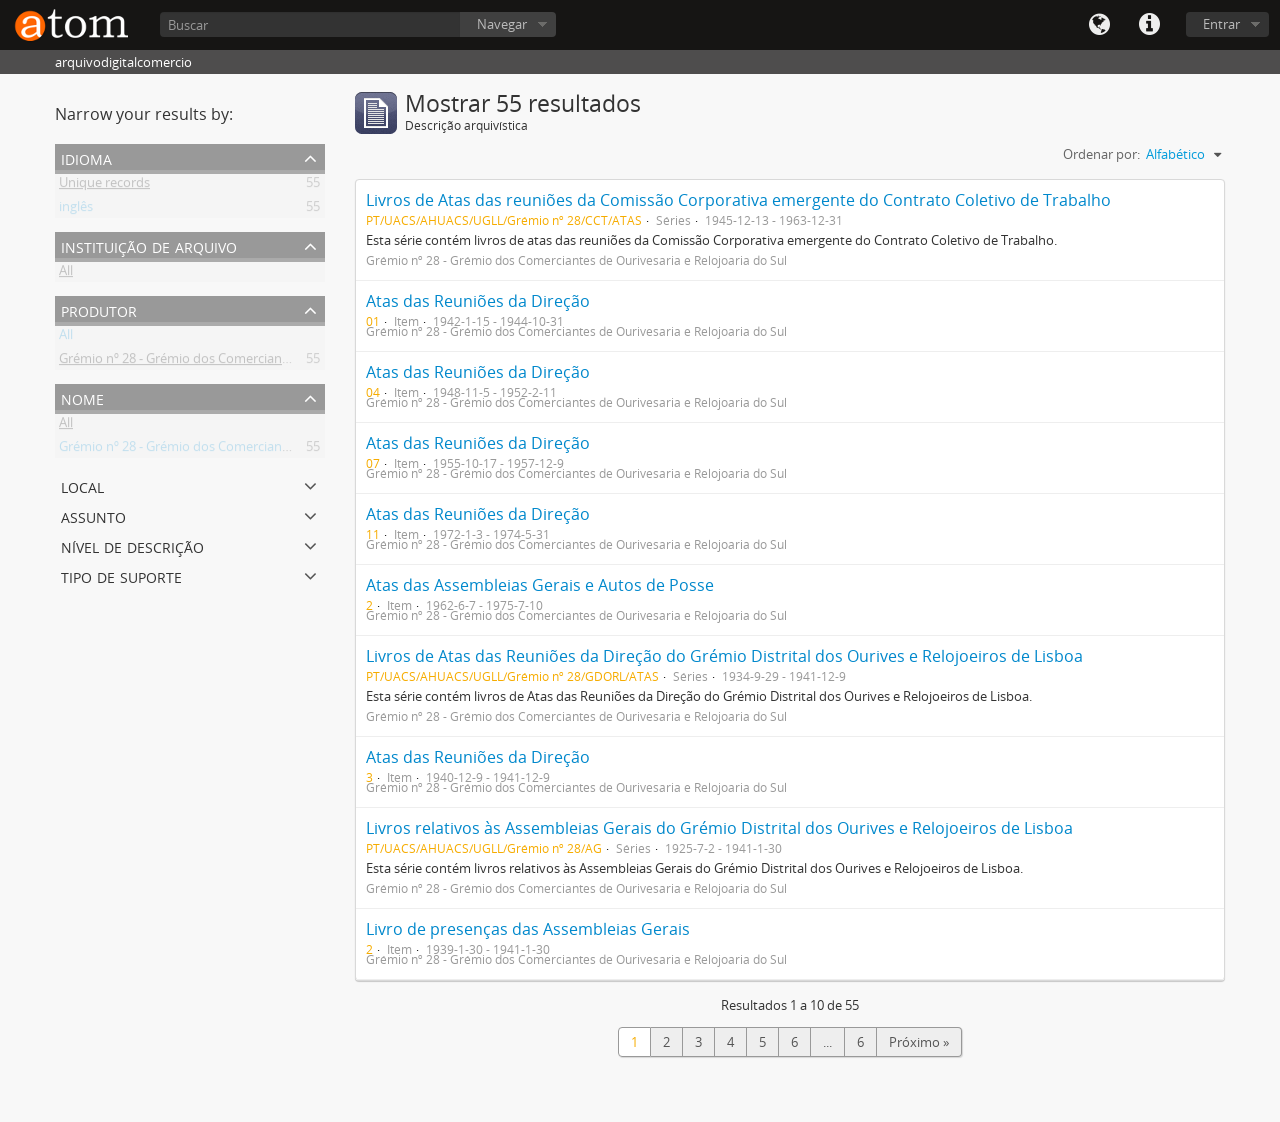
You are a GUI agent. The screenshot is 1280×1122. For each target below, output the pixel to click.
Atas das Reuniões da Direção (478, 301)
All (66, 274)
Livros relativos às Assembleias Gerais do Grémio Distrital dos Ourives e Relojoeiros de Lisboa (719, 828)
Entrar (1221, 24)
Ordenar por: (1101, 154)
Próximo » (919, 1042)
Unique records (104, 186)
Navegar (502, 24)
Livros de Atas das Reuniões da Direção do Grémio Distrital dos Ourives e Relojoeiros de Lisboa (724, 656)
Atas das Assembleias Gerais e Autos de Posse (540, 585)
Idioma (1099, 25)
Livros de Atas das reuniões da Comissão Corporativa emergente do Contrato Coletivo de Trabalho (738, 200)
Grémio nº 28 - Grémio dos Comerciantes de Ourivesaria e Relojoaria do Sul (280, 362)
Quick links (1149, 25)
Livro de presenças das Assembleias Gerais (528, 929)
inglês (76, 210)
